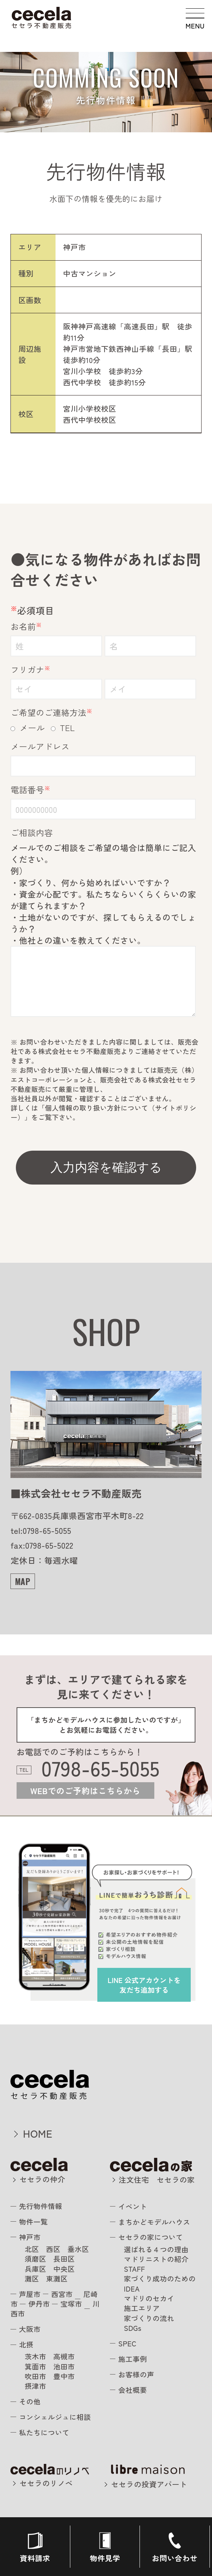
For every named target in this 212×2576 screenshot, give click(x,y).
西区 (53, 2249)
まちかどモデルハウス (154, 2222)
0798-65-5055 (100, 1767)
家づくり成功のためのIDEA (160, 2283)
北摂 (26, 2344)
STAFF (134, 2268)
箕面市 (35, 2366)
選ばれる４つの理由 (156, 2249)
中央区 (64, 2268)
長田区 (64, 2258)
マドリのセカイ (149, 2298)
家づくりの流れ (149, 2318)
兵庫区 (35, 2268)
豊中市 (64, 2376)
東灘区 (57, 2278)
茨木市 (35, 2356)
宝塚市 (71, 2303)
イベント (132, 2206)
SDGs (133, 2328)
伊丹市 (39, 2303)
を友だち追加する (144, 1985)
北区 (32, 2249)
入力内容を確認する (106, 1167)
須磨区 (35, 2258)
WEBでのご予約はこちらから (85, 1790)
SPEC (127, 2343)
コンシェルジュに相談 (55, 2417)
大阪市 (30, 2329)
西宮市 (62, 2294)
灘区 (32, 2278)
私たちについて (44, 2432)
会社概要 (132, 2390)
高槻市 (64, 2356)
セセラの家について (150, 2237)
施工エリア (142, 2308)
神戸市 (30, 2237)
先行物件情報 (40, 2206)
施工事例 (132, 2359)
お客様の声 (136, 2374)
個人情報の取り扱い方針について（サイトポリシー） (103, 1112)
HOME (37, 2133)
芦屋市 (30, 2294)
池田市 (64, 2366)
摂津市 (35, 2386)
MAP (22, 1581)
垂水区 (78, 2249)
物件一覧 (33, 2221)
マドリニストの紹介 (156, 2259)
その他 (30, 2401)
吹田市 (35, 2376)
